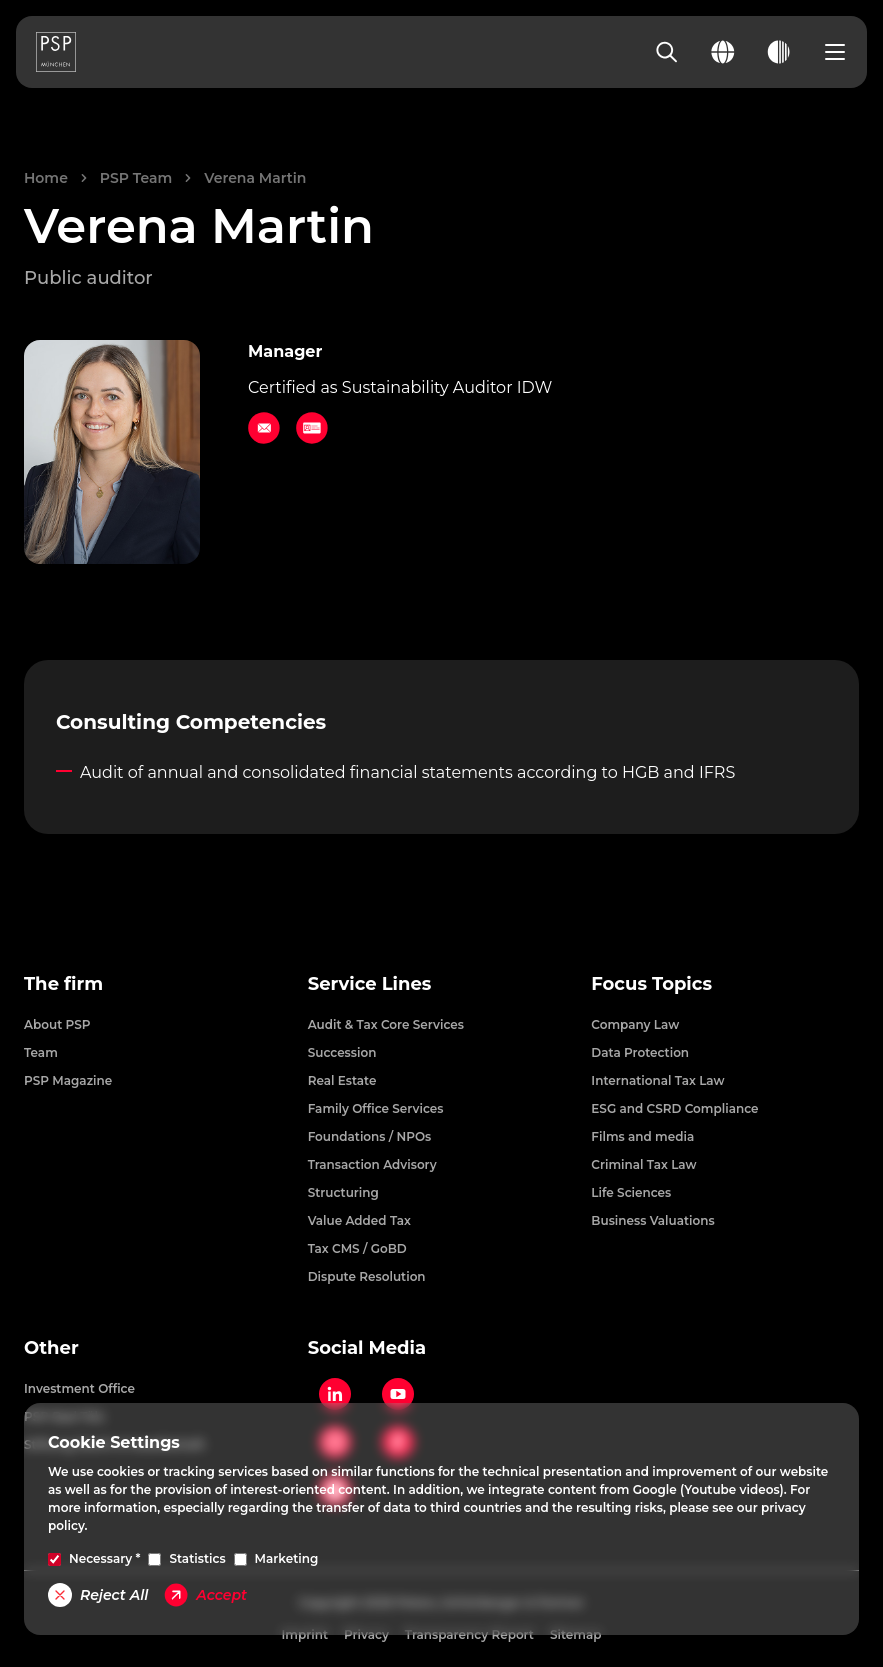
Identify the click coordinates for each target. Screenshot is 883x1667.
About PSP (57, 1024)
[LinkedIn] (335, 1394)
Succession (342, 1052)
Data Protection (640, 1052)
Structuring (343, 1192)
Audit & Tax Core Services (386, 1024)
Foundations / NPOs (370, 1136)
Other (51, 1348)
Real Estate (342, 1080)
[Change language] (723, 52)
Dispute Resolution (367, 1276)
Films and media (642, 1136)
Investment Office (79, 1388)
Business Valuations (652, 1220)
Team (41, 1052)
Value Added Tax (359, 1220)
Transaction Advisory (372, 1164)
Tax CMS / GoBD (357, 1248)
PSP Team (136, 178)
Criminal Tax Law (643, 1164)
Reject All (98, 1595)
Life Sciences (631, 1192)
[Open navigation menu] (835, 52)
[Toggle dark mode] (779, 52)
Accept (205, 1595)
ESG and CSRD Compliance (674, 1108)
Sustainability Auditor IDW (447, 387)
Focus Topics (651, 984)
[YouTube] (398, 1394)
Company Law (635, 1024)
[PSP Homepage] (56, 52)
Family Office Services (376, 1108)
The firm (63, 984)
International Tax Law (657, 1080)
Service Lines (370, 984)
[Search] (667, 52)
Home (46, 178)
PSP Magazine (68, 1080)
